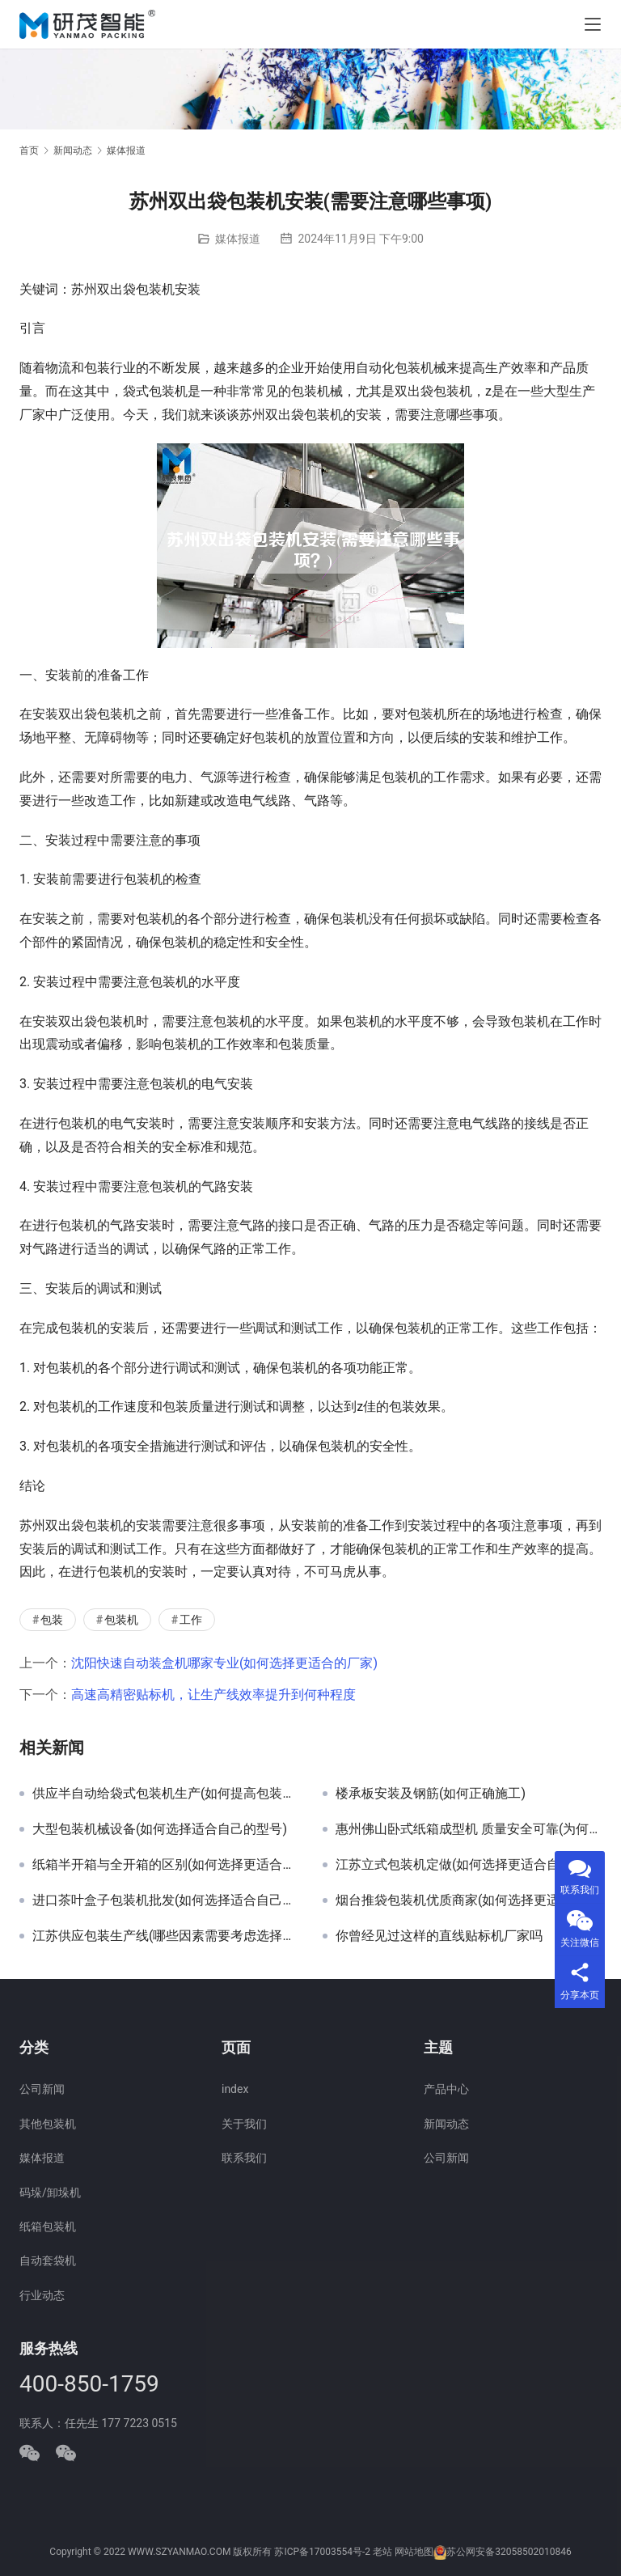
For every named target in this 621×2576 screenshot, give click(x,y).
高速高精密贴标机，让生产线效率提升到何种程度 (213, 1694)
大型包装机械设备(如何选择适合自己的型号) (159, 1829)
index (235, 2088)
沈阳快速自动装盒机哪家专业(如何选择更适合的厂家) (224, 1663)
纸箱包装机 (47, 2226)
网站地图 (414, 2551)
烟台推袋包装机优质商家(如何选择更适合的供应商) (469, 1900)
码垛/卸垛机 (50, 2192)
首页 (29, 150)
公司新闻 (42, 2088)
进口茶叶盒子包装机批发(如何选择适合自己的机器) (165, 1900)
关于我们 (244, 2123)
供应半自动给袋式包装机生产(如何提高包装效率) (165, 1793)
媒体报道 (237, 238)
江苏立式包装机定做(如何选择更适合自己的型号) (469, 1865)
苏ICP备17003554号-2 (322, 2551)
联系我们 (244, 2157)
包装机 (121, 1619)
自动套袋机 (47, 2260)
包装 (51, 1619)
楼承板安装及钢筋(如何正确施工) (431, 1793)
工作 (191, 1619)
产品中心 (446, 2088)
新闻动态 (446, 2123)
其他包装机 (47, 2123)
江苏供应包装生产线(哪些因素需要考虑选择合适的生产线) (165, 1936)
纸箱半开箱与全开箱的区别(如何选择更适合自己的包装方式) (165, 1865)
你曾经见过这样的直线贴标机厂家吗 (439, 1936)
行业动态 (42, 2295)
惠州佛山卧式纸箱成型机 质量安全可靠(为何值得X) (469, 1829)
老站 (382, 2551)
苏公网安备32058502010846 (508, 2551)
